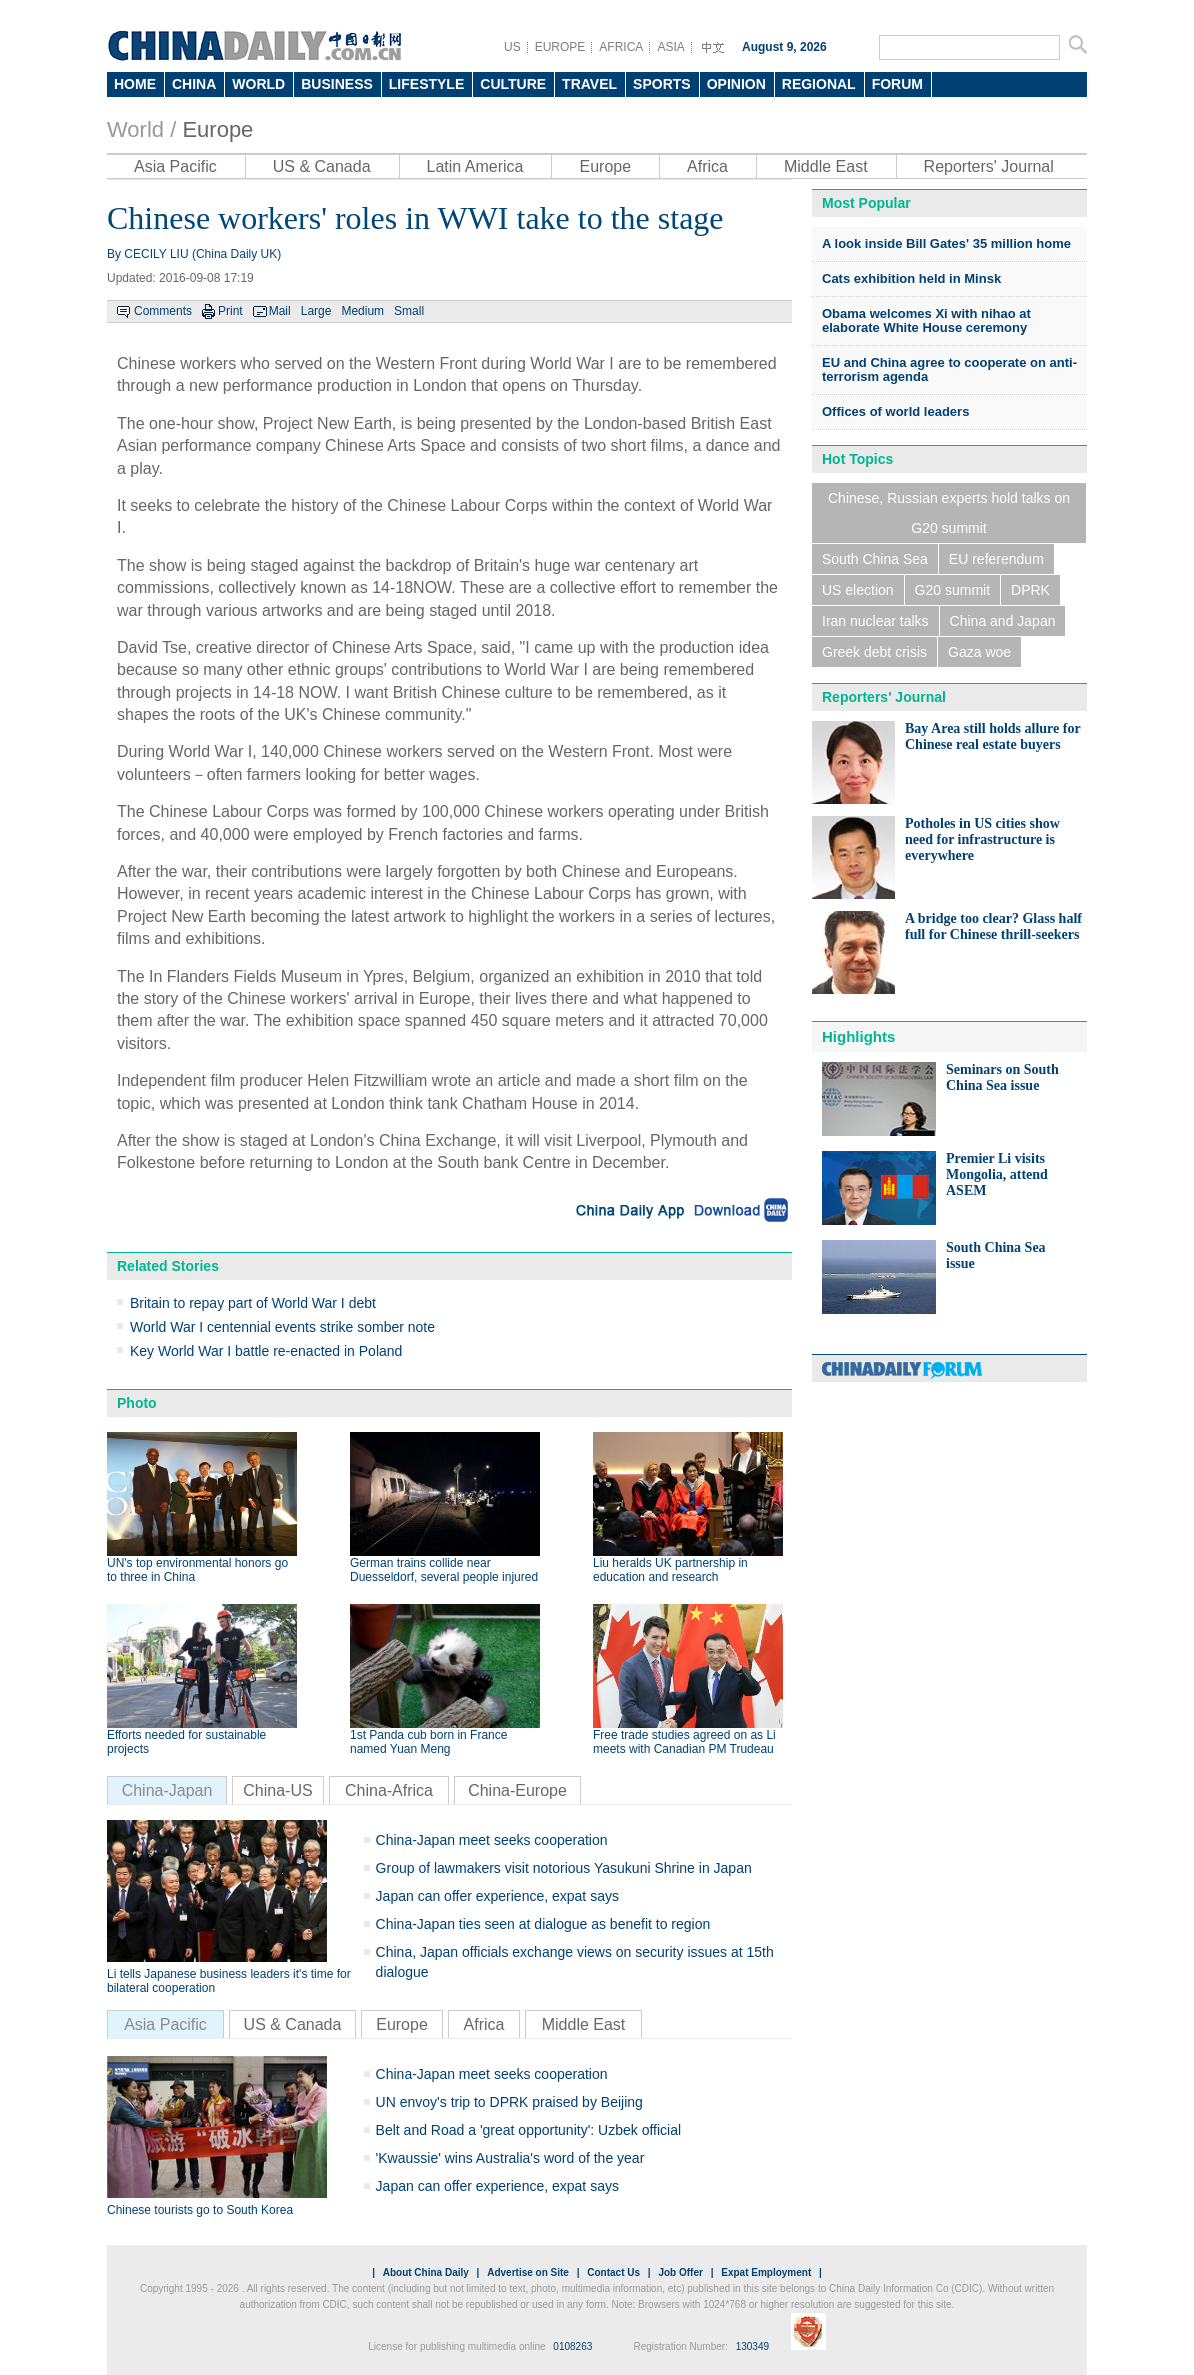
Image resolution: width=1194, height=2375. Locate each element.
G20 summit (952, 590)
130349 (752, 2346)
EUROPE (560, 47)
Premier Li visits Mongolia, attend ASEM (997, 1174)
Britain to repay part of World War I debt (253, 1303)
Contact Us (613, 2272)
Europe (217, 129)
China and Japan (1003, 621)
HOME (135, 84)
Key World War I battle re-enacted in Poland (266, 1351)
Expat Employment (766, 2272)
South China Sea (875, 559)
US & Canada (322, 166)
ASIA (670, 47)
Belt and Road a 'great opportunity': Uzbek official (529, 2130)
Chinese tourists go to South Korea (200, 2210)
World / (141, 129)
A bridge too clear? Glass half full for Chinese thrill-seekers (993, 926)
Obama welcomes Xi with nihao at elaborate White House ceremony (926, 320)
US (512, 47)
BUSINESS (337, 84)
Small (409, 311)
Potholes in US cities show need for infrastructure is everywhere (982, 839)
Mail (280, 311)
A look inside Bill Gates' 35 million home (946, 243)
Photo (137, 1403)
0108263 (572, 2346)
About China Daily (426, 2272)
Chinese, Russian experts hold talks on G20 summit (949, 513)
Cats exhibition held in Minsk (911, 278)
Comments (163, 311)
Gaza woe (979, 652)
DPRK (1030, 590)
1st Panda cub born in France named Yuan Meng (428, 1742)
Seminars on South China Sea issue (1002, 1077)
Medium (362, 311)
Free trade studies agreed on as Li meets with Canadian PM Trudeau (684, 1742)
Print (230, 311)
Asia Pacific (175, 166)
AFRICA (621, 47)
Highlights (858, 1036)
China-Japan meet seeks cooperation (492, 1840)
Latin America (475, 166)
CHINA (194, 84)
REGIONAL (819, 84)
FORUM (897, 84)
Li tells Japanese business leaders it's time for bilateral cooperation (229, 1981)
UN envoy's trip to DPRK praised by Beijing (509, 2102)
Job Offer (680, 2272)
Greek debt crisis (874, 652)
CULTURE (513, 84)
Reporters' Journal (989, 166)
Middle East (826, 166)
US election (858, 590)
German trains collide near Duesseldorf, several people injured (444, 1570)
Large (316, 311)
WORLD (258, 84)
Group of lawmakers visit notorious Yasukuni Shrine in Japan (564, 1868)
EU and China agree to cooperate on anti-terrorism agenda (949, 369)
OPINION (736, 84)
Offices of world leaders (895, 411)
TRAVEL (589, 84)
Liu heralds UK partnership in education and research (670, 1570)
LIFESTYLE (426, 84)
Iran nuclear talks (875, 621)
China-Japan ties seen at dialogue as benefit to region (543, 1924)
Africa (707, 166)
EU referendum (996, 559)
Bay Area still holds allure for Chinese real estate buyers (992, 736)
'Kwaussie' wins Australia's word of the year (510, 2158)
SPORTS (662, 84)
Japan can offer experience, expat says (497, 1896)
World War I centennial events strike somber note (282, 1327)
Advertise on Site (528, 2272)
